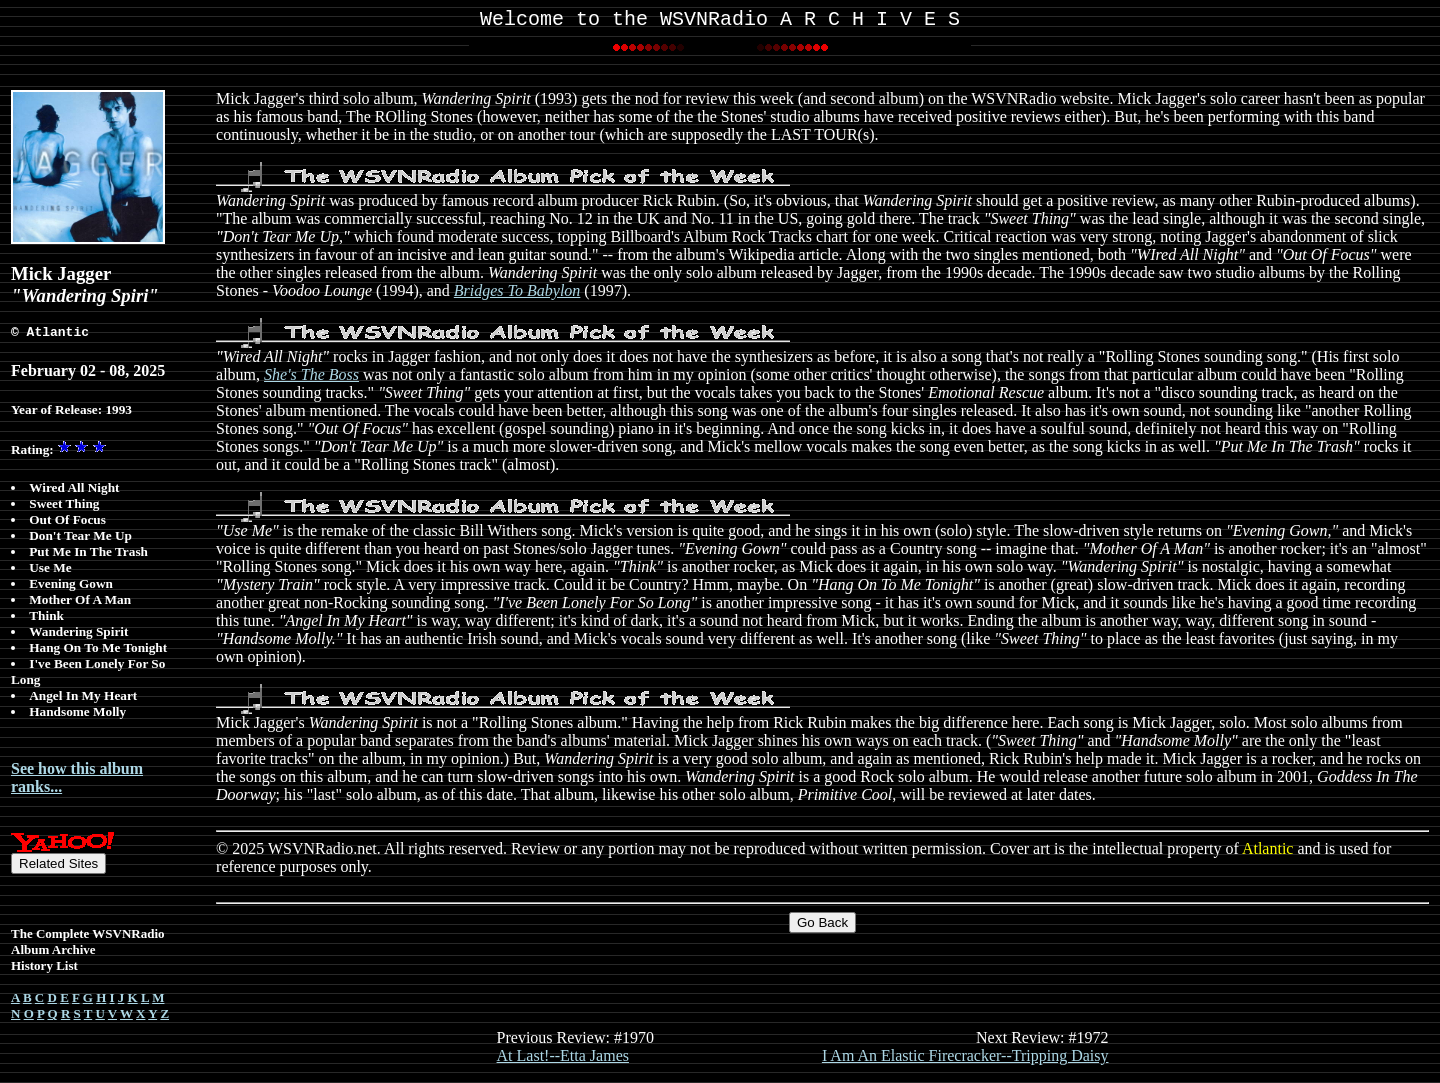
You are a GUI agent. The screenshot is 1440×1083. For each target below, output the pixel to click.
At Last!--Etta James (563, 1059)
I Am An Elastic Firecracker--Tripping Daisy (965, 1059)
